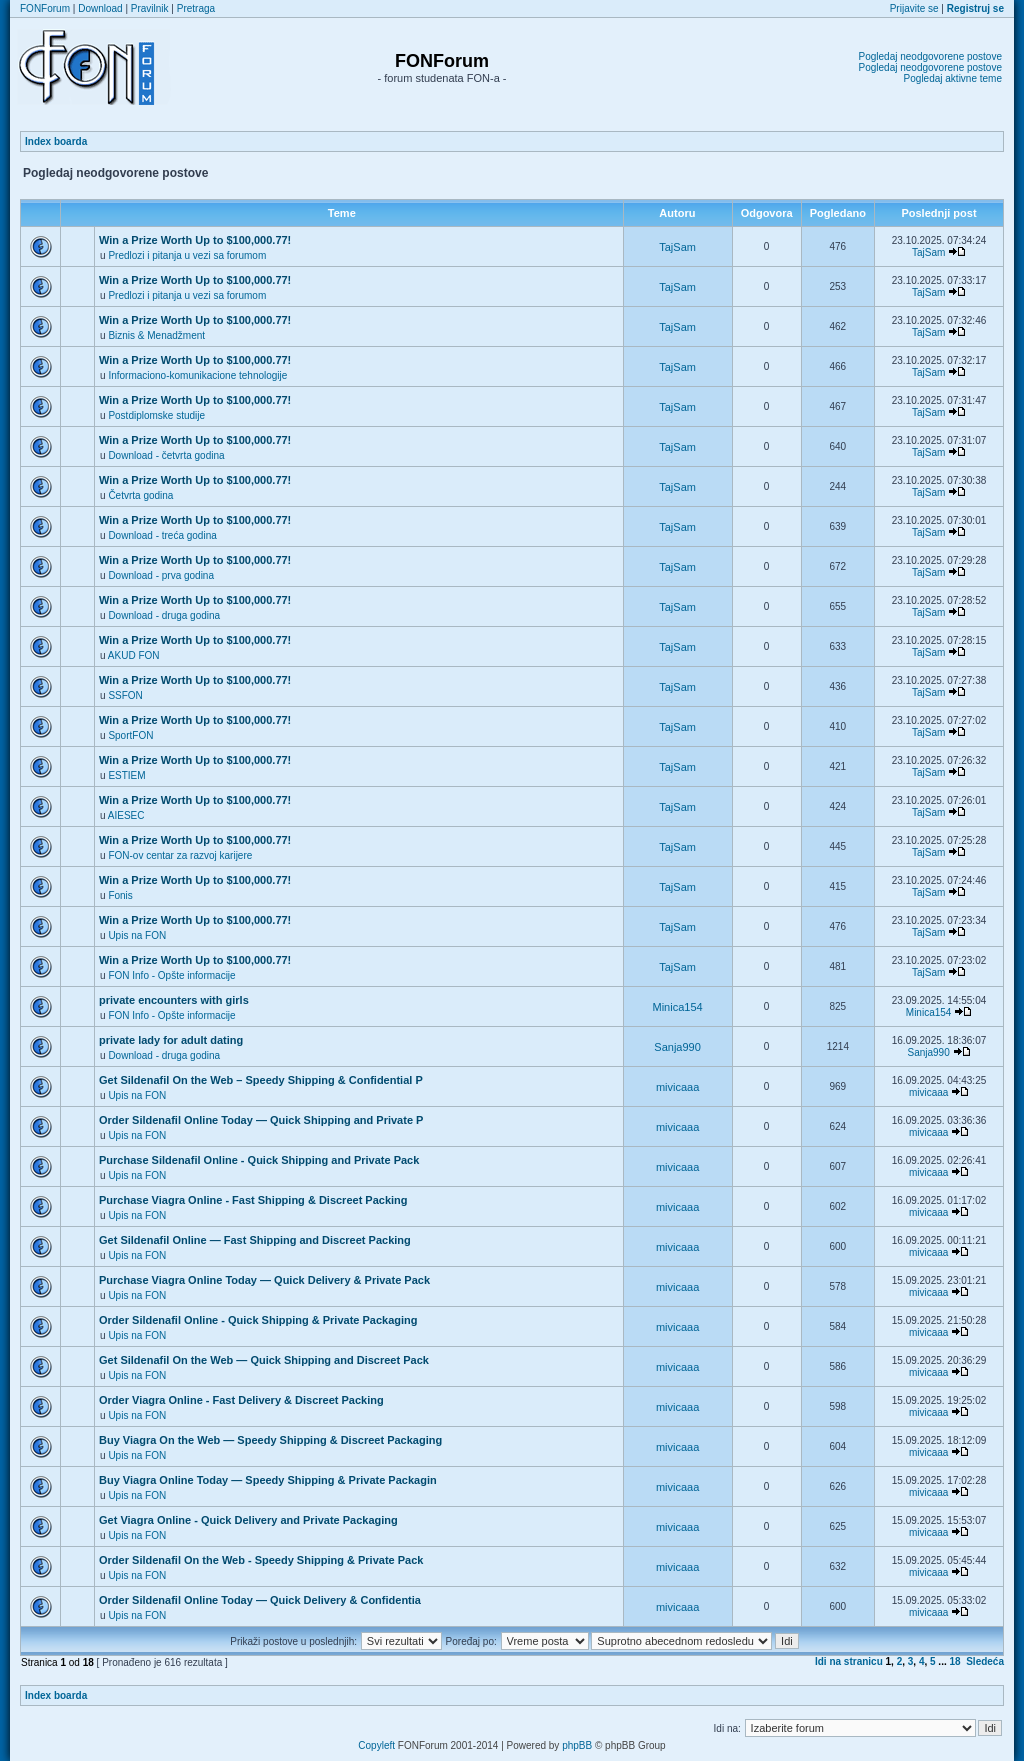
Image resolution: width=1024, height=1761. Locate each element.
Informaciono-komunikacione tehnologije (197, 375)
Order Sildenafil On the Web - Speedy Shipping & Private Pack (261, 1560)
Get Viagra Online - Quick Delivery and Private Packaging (248, 1520)
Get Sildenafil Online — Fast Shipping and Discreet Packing (255, 1240)
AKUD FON (134, 655)
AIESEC (126, 815)
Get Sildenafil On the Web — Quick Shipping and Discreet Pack (264, 1360)
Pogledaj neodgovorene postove (930, 56)
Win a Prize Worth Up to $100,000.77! (195, 240)
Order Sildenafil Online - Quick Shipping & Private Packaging (258, 1320)
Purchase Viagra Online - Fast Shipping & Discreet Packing (253, 1200)
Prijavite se (914, 8)
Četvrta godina (140, 495)
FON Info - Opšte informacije (171, 975)
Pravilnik (150, 8)
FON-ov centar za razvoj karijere (180, 855)
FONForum (45, 8)
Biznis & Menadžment (156, 335)
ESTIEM (126, 775)
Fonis (120, 895)
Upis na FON (137, 935)
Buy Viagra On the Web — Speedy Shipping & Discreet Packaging (270, 1440)
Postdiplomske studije (156, 415)
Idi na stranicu (849, 1661)
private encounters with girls (174, 1000)
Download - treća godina (162, 535)
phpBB (577, 1745)
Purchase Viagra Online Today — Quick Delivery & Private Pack (264, 1280)
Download (100, 8)
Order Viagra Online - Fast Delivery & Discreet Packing (241, 1400)
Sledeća (985, 1661)
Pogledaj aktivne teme (953, 78)
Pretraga (196, 8)
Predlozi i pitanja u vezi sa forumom (187, 255)
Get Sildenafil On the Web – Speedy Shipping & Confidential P (261, 1080)
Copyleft (376, 1745)
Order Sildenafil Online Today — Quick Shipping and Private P (261, 1120)
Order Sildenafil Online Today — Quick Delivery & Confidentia (260, 1600)
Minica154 (678, 1007)
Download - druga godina (164, 615)
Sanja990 (677, 1047)
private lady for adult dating (171, 1040)
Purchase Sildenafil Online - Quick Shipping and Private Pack (259, 1160)
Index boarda (56, 141)
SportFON (130, 735)
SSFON (125, 695)
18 (955, 1661)
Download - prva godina (161, 575)
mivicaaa (677, 1087)
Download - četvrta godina (166, 455)
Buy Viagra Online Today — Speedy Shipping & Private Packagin (268, 1480)
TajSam (677, 247)
